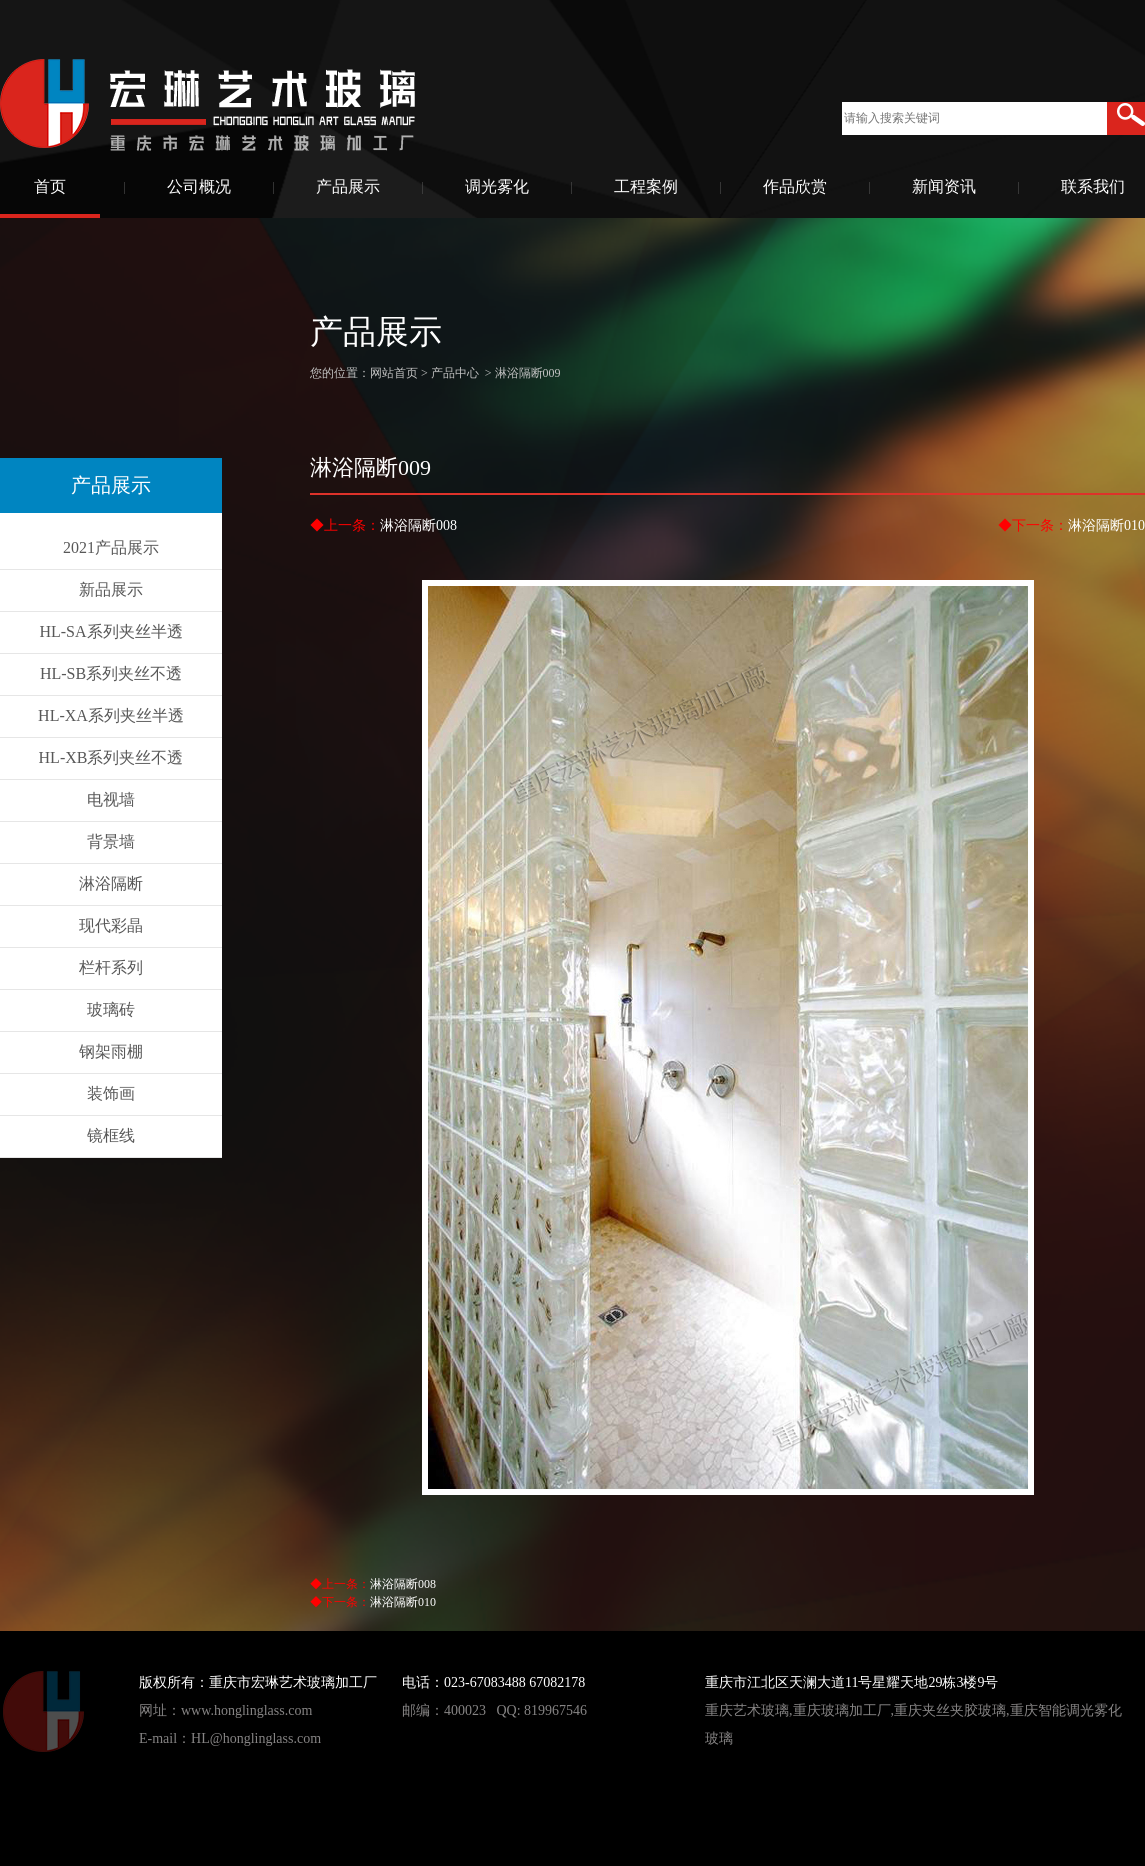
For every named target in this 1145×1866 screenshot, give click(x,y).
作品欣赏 (795, 186)
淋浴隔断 (111, 883)
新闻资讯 (944, 186)
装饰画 (111, 1093)
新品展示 (111, 589)
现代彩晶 (111, 925)
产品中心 (455, 373)
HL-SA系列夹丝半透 (110, 631)
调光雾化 (497, 186)
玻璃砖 (111, 1009)
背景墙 (111, 841)
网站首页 (394, 373)
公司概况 (199, 186)
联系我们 (1093, 186)
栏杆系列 (111, 967)
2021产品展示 (111, 547)
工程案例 (646, 186)
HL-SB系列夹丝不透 (111, 673)
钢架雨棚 (111, 1051)
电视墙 (111, 799)
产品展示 (348, 186)
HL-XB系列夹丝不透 (111, 757)
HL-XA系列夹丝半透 (111, 715)
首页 (50, 186)
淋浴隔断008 (418, 525)
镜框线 (111, 1135)
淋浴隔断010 (1106, 525)
